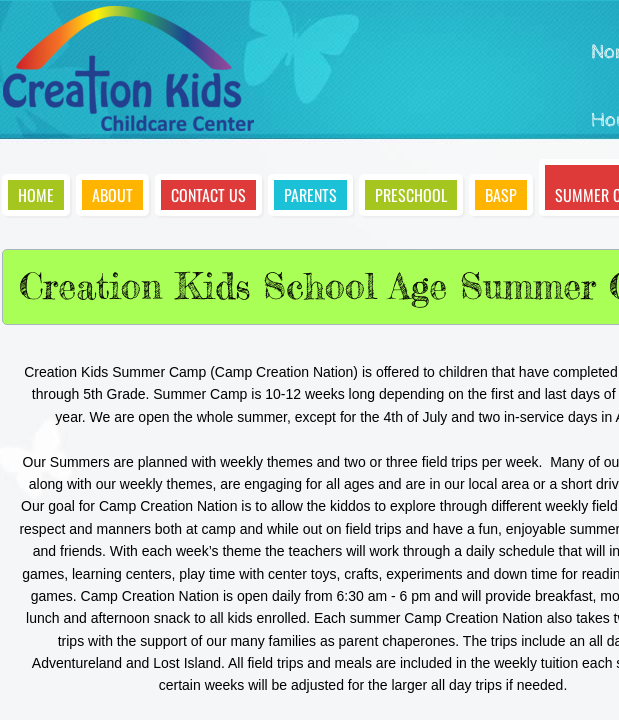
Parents (310, 195)
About (112, 195)
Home (36, 195)
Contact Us (208, 195)
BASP (501, 195)
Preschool (411, 195)
